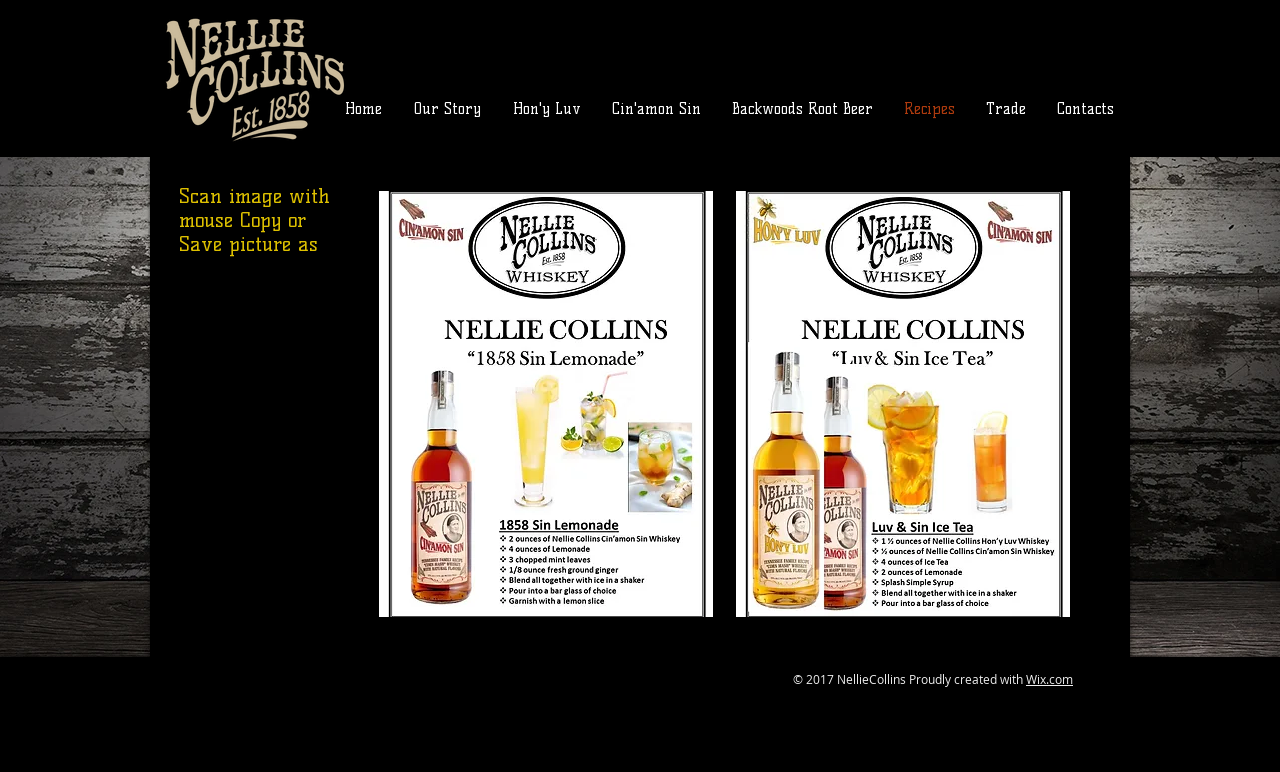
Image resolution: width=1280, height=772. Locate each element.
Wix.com (1049, 679)
